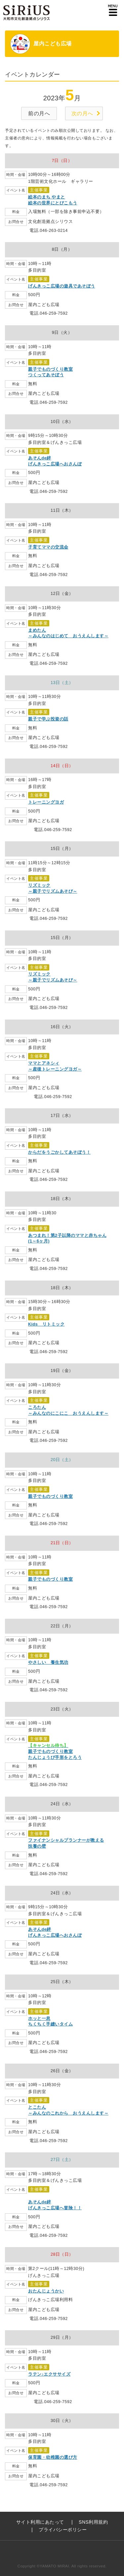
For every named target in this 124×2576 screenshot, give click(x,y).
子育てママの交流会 (48, 547)
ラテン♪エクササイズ (49, 2374)
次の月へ (82, 113)
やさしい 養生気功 (48, 1662)
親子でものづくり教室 (50, 1496)
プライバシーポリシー (63, 2529)
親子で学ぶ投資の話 (48, 719)
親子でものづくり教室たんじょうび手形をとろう (55, 1751)
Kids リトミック (46, 1324)
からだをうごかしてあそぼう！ (59, 1152)
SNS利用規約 (93, 2522)
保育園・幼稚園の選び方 (52, 2457)
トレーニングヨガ (46, 802)
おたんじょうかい (46, 2291)
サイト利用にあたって (40, 2522)
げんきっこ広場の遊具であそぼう (61, 286)
